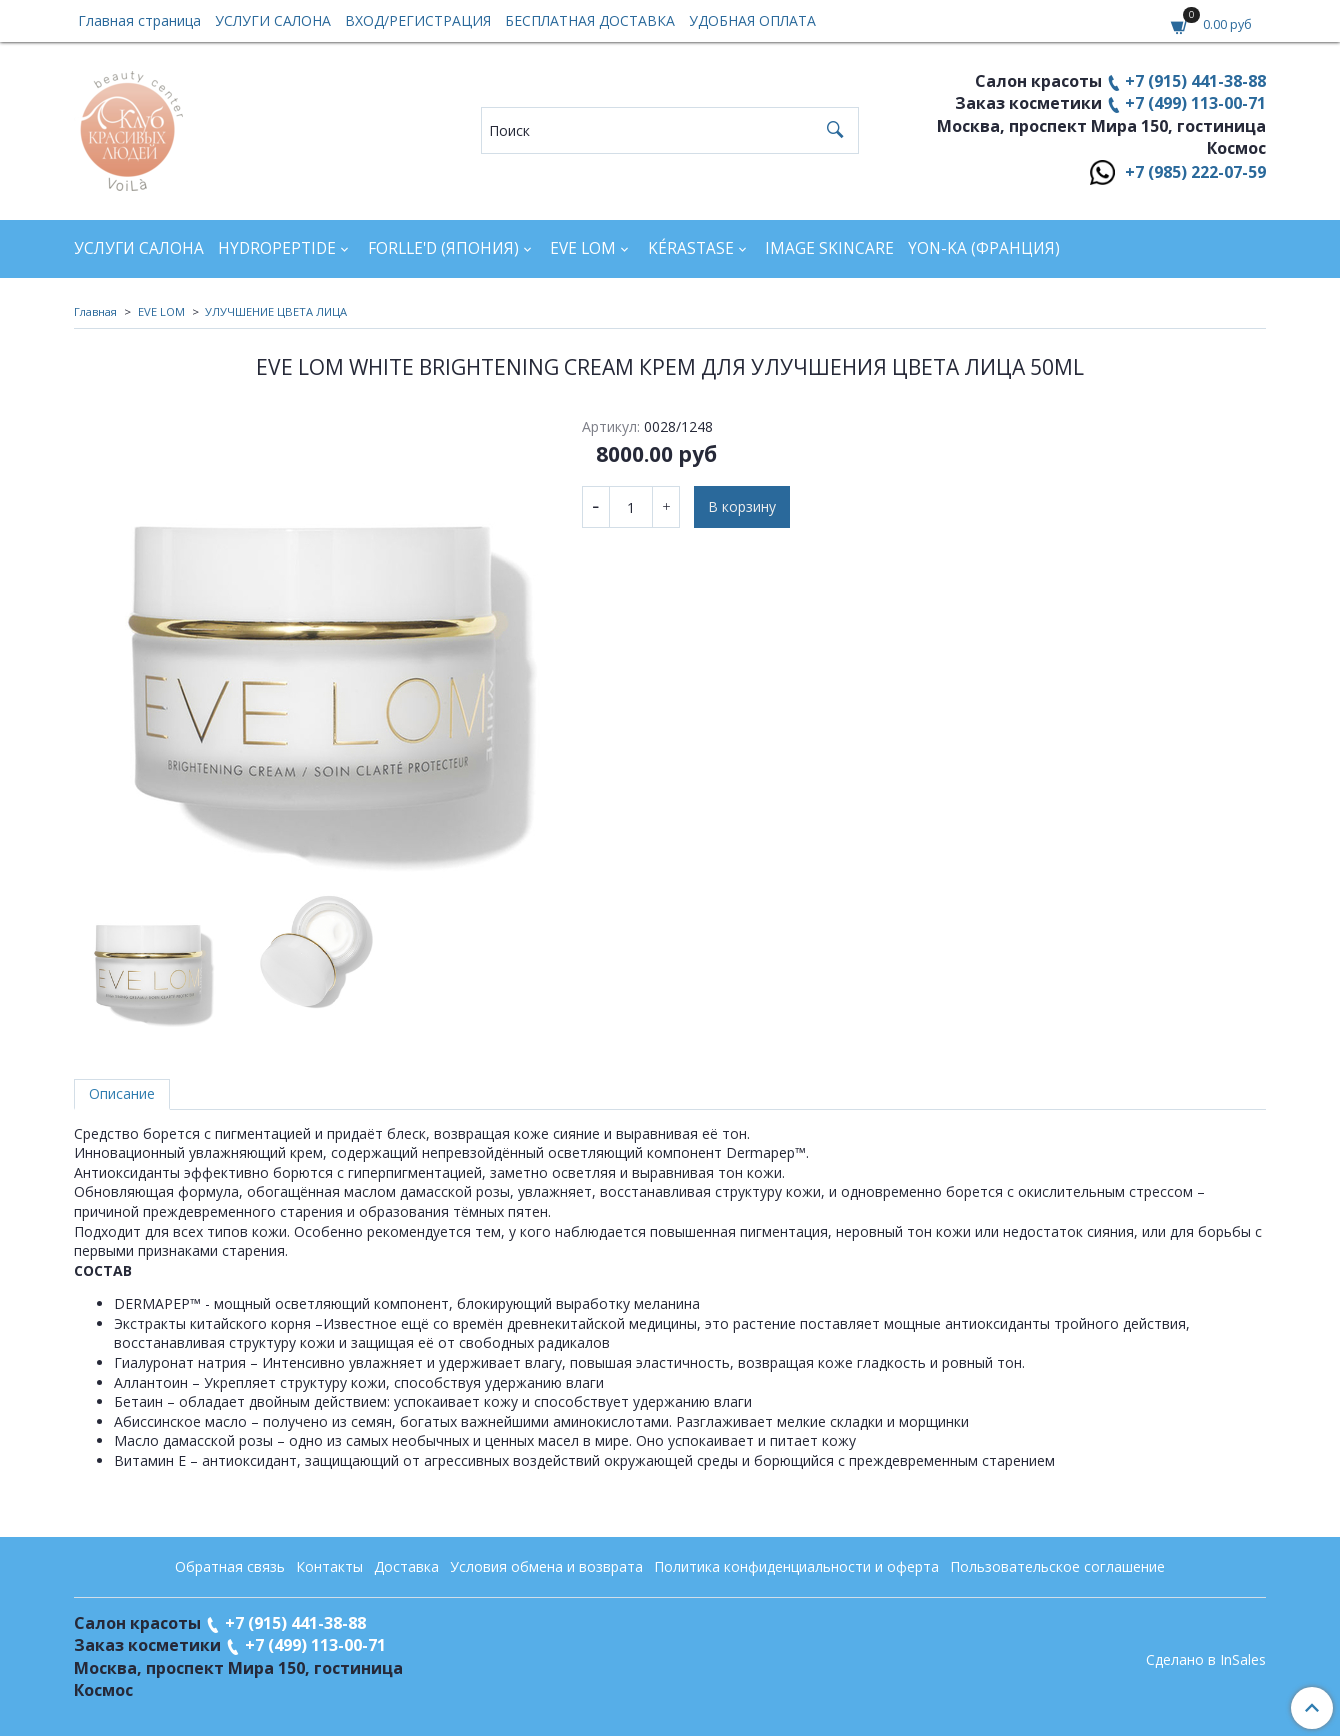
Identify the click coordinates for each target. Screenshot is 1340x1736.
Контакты (329, 1566)
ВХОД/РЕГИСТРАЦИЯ (418, 20)
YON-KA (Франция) (984, 248)
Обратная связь (230, 1566)
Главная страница (139, 20)
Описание (122, 1093)
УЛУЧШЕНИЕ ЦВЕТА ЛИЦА (276, 311)
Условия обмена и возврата (546, 1566)
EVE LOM (583, 248)
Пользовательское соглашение (1057, 1566)
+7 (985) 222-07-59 (1195, 172)
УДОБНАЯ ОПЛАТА (752, 20)
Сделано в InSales (1206, 1660)
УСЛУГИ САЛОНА (273, 20)
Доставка (406, 1566)
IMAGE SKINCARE (829, 248)
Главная (95, 311)
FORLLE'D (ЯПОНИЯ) (443, 248)
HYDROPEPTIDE (277, 248)
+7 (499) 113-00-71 (1195, 103)
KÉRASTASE (691, 248)
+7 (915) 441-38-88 (1195, 81)
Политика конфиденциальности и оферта (796, 1566)
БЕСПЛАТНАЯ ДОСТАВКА (590, 20)
